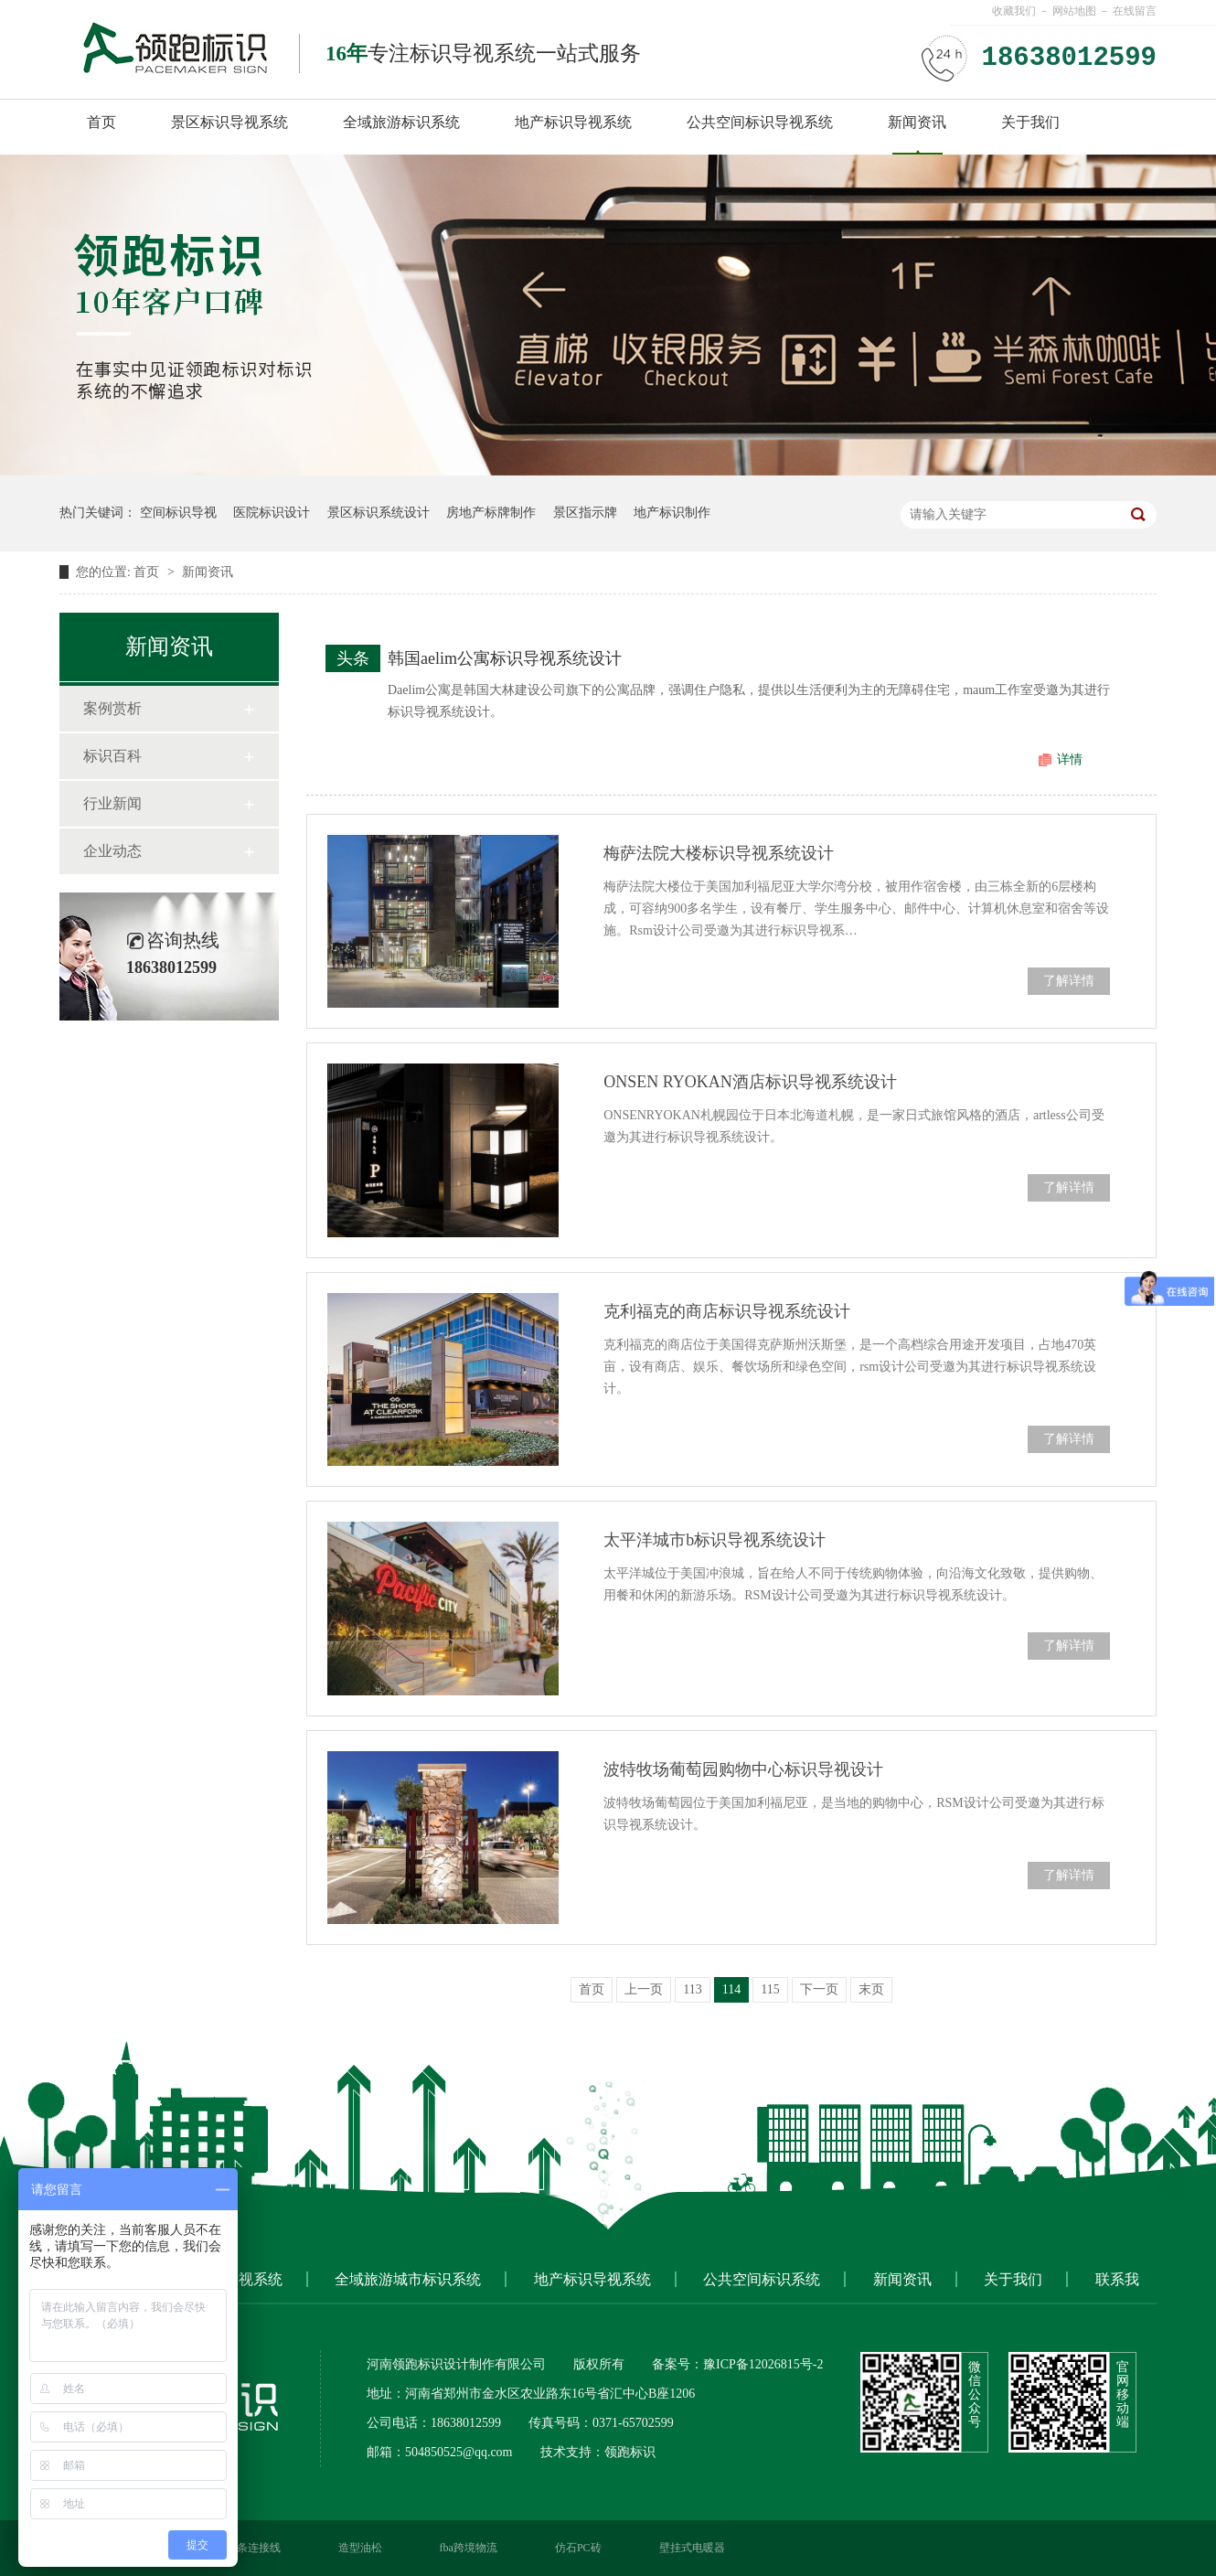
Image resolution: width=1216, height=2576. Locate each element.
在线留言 (1135, 11)
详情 (1070, 759)
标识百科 (112, 756)
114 (731, 1989)
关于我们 (1030, 122)
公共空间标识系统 (761, 2279)
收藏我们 (1014, 11)
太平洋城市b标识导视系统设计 (714, 1540)
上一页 (643, 1989)
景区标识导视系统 (229, 122)
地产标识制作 (672, 512)
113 (692, 1989)
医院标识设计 (271, 512)
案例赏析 (112, 708)
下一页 (819, 1989)
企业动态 (112, 851)
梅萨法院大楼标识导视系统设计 (718, 853)
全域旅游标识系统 (401, 122)
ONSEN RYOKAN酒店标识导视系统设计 (750, 1082)
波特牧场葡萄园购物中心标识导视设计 (743, 1769)
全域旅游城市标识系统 (408, 2279)
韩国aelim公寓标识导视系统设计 (505, 658)
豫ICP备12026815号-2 (763, 2364)
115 (770, 1989)
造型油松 (360, 2547)
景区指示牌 (585, 512)
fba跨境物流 (468, 2547)
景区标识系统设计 (378, 512)
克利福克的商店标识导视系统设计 (726, 1311)
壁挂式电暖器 (692, 2547)
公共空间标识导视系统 (760, 122)
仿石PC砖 (578, 2547)
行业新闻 (112, 803)
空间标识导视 (178, 512)
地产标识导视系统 (573, 122)
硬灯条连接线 (248, 2547)
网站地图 (1074, 11)
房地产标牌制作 (491, 512)
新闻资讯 (917, 122)
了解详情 (1068, 981)
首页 (101, 122)
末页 (871, 1989)
